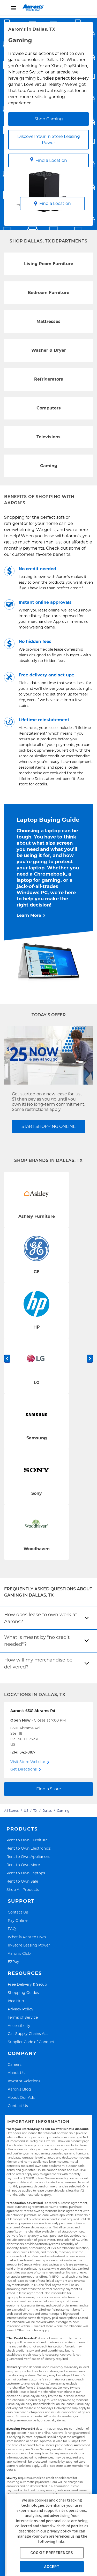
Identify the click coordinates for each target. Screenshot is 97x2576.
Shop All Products (22, 1889)
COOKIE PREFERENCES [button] (52, 2553)
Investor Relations (24, 2080)
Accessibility (19, 2025)
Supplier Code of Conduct (31, 2041)
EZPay (13, 1961)
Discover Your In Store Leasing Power (48, 139)
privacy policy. (59, 2530)
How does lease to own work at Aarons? (40, 1618)
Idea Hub (16, 2000)
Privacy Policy (20, 2009)
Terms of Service (23, 2017)
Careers (14, 2064)
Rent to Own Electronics (28, 1848)
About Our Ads (21, 2097)
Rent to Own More (23, 1864)
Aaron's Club (19, 1953)
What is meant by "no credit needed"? (37, 1640)
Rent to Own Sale (22, 1881)
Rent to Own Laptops (25, 1872)
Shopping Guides (23, 1992)
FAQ (12, 1928)
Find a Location (48, 160)
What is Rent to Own (27, 1936)
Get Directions (23, 1769)
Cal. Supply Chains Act (28, 2033)
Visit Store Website (27, 1761)
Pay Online (17, 1920)
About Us (16, 2072)
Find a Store (48, 1788)
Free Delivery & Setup (27, 1984)
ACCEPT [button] (51, 2567)
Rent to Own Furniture (27, 1839)
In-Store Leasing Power (29, 1945)
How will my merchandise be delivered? (38, 1663)
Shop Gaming (48, 118)
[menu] (48, 7)
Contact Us (18, 1912)
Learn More (29, 915)
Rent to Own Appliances (28, 1856)
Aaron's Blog (19, 2089)
